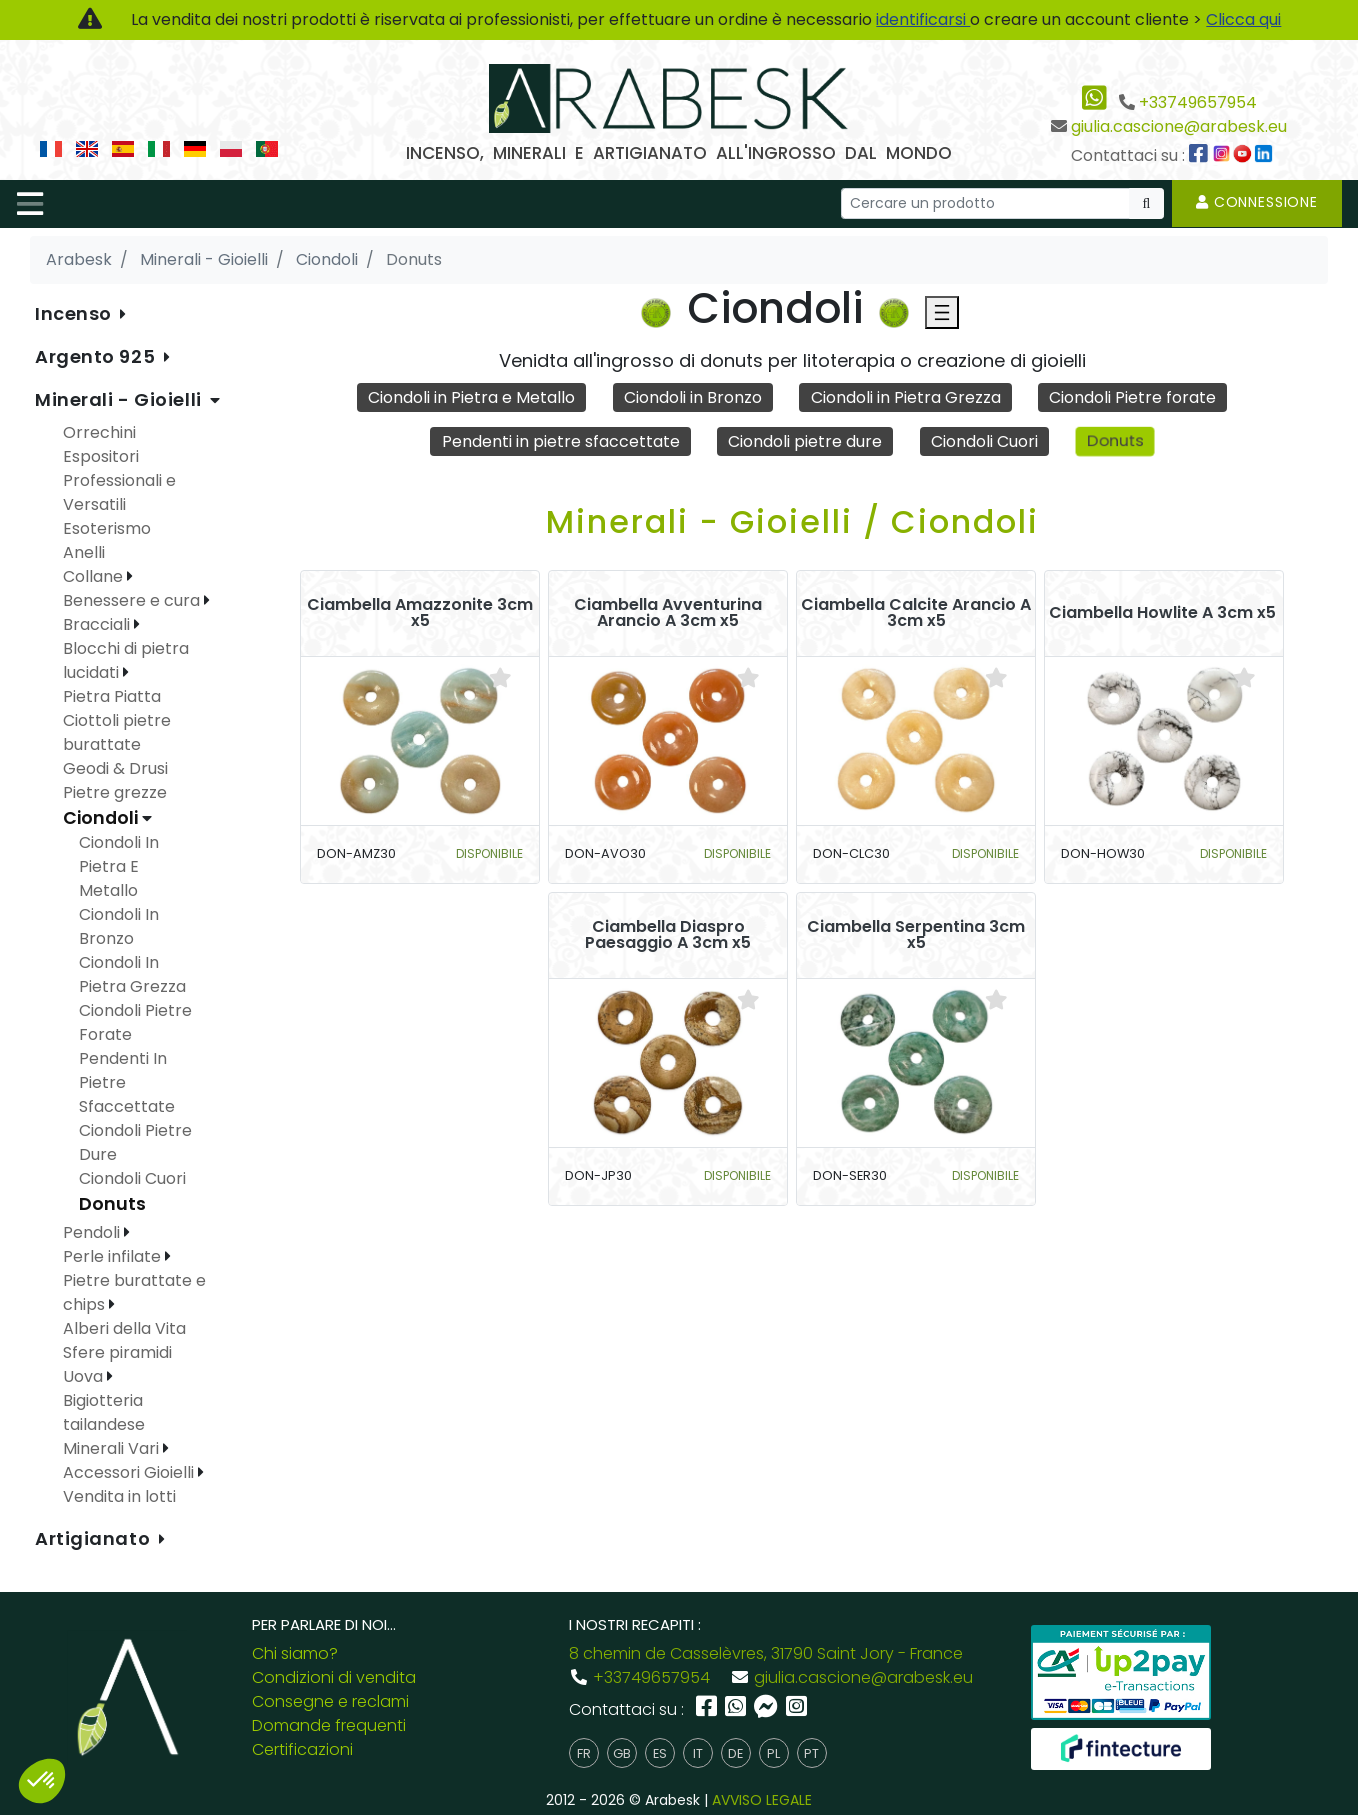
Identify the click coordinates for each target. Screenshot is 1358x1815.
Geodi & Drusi (115, 768)
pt (811, 1753)
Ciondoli (102, 818)
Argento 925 (97, 356)
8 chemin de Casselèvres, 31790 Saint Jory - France (766, 1653)
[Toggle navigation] (30, 204)
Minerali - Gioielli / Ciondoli (792, 521)
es (660, 1753)
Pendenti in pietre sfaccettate (561, 441)
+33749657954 (1198, 102)
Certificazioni (302, 1749)
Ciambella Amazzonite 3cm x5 (420, 613)
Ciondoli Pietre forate (1132, 397)
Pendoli (93, 1232)
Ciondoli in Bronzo (693, 397)
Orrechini (99, 432)
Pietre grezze (115, 792)
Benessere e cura (133, 600)
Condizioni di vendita (334, 1677)
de (735, 1753)
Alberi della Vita (124, 1328)
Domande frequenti (329, 1725)
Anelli (84, 552)
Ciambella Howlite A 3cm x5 (1162, 613)
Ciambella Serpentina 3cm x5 (916, 935)
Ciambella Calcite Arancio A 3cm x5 (916, 613)
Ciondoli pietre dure (805, 441)
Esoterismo (107, 528)
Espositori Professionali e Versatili (119, 480)
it (698, 1753)
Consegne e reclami (330, 1701)
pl (773, 1753)
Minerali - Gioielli (120, 399)
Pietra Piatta (112, 696)
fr (584, 1753)
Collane (95, 576)
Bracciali (98, 624)
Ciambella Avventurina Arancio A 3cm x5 (668, 613)
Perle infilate (114, 1256)
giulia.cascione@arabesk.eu (1179, 126)
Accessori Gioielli (130, 1472)
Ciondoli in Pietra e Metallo (471, 397)
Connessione (1257, 202)
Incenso (75, 313)
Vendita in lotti (119, 1496)
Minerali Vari (113, 1448)
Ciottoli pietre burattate (117, 732)
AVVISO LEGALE (762, 1800)
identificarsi (923, 19)
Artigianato (95, 1538)
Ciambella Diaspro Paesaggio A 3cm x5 (668, 935)
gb (622, 1753)
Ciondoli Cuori (984, 441)
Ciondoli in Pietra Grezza (906, 397)
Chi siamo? (295, 1653)
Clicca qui (1243, 19)
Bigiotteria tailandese (104, 1412)
